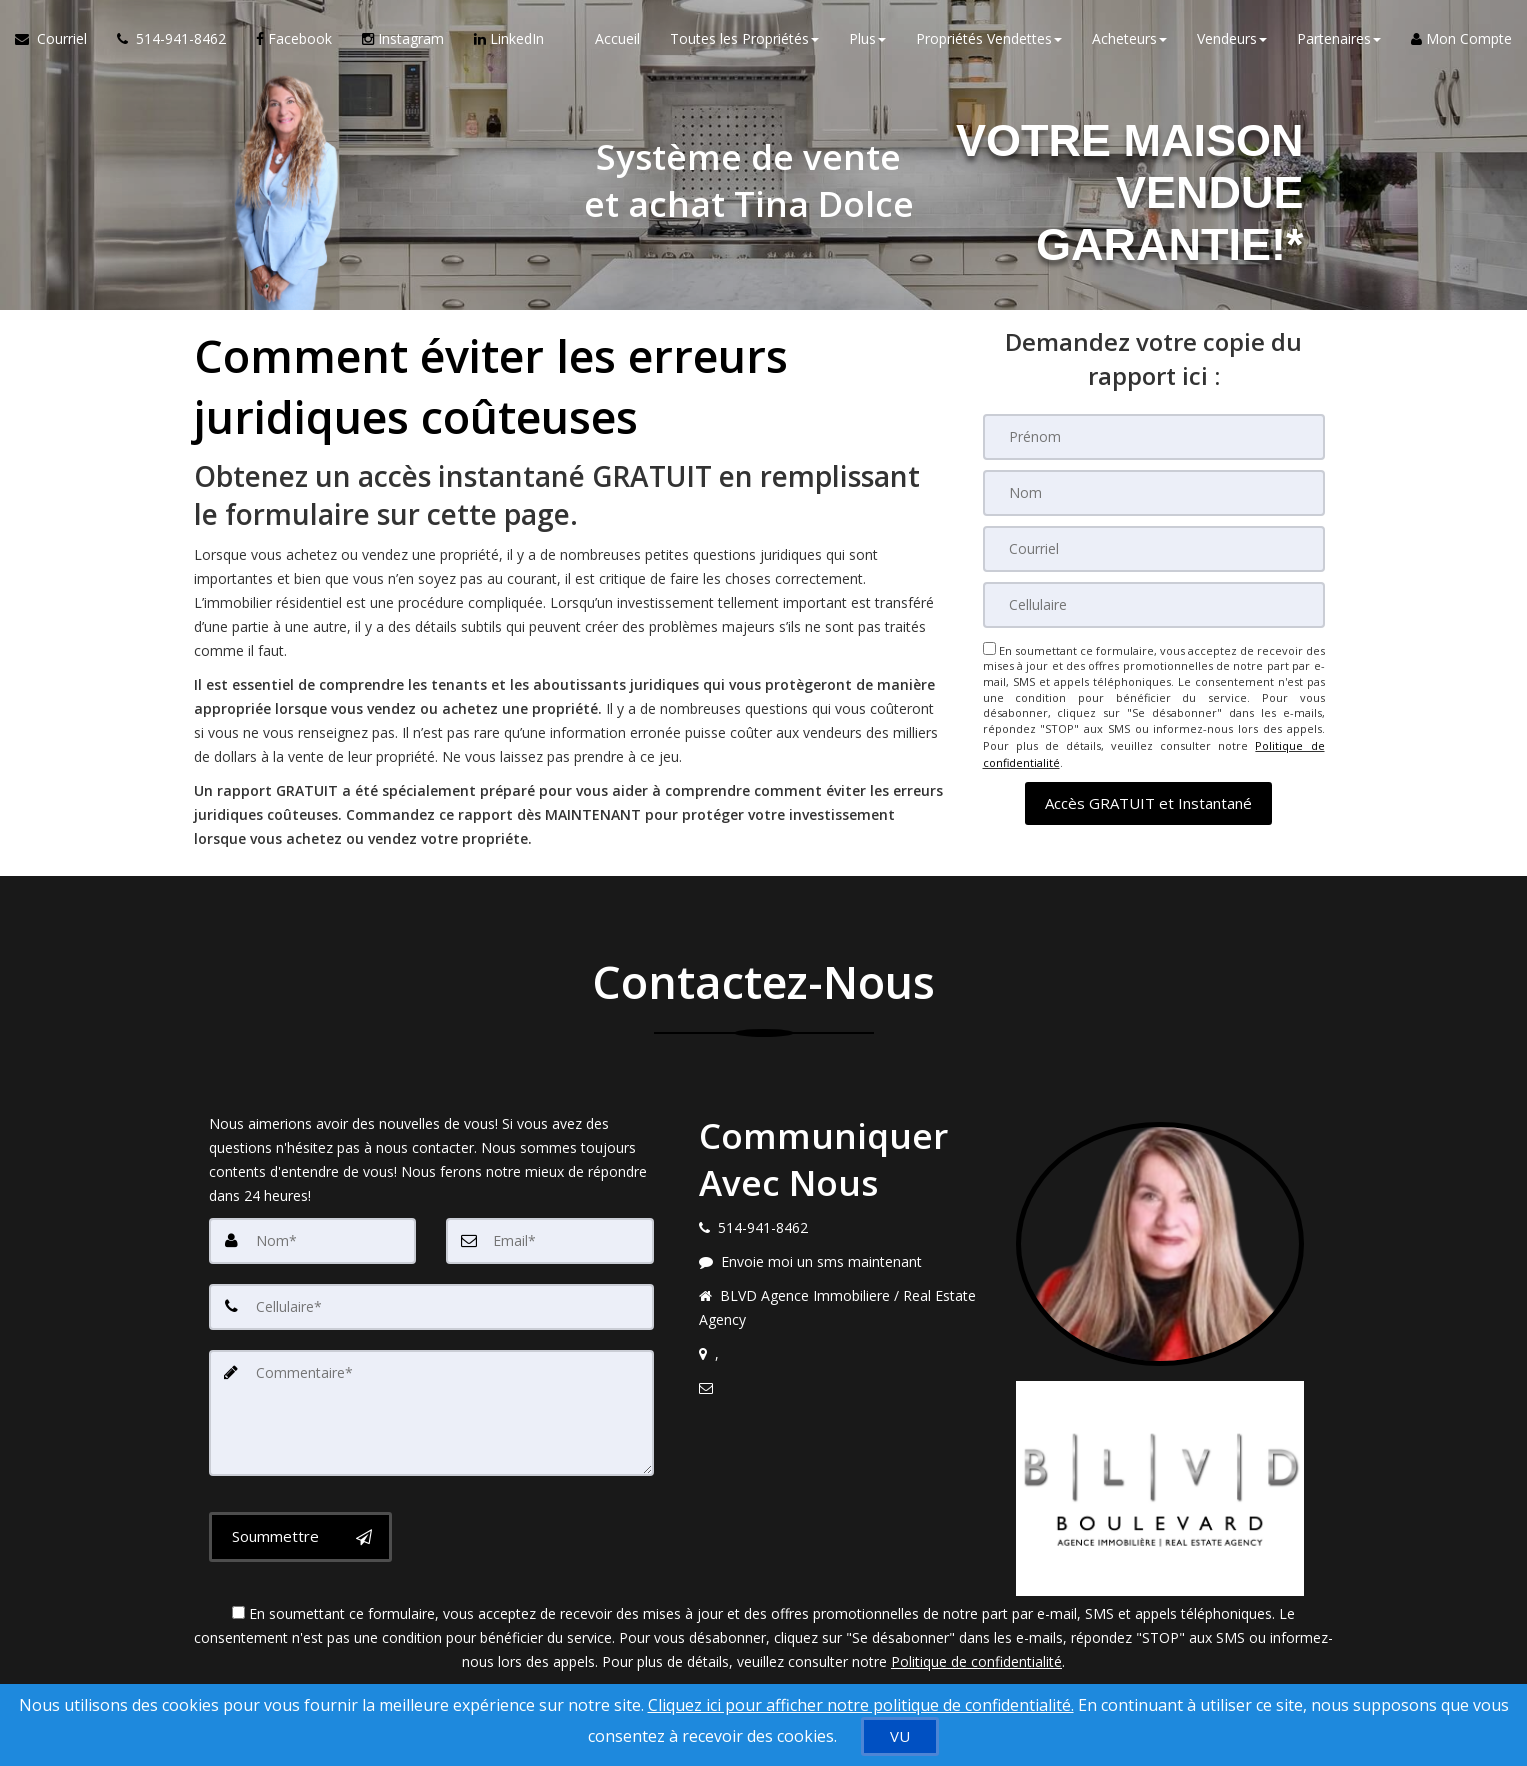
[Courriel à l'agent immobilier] (58, 40)
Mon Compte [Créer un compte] (1461, 39)
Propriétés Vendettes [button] (989, 39)
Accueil (617, 39)
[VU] (900, 1736)
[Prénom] (1154, 437)
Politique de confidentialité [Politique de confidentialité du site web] (976, 1661)
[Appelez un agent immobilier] (171, 40)
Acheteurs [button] (1129, 39)
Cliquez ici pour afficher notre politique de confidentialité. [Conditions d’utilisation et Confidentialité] (861, 1705)
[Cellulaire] (1154, 605)
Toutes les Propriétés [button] (744, 39)
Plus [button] (867, 39)
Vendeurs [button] (1232, 39)
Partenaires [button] (1339, 39)
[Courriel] (1154, 549)
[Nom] (1154, 493)
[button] (1148, 799)
